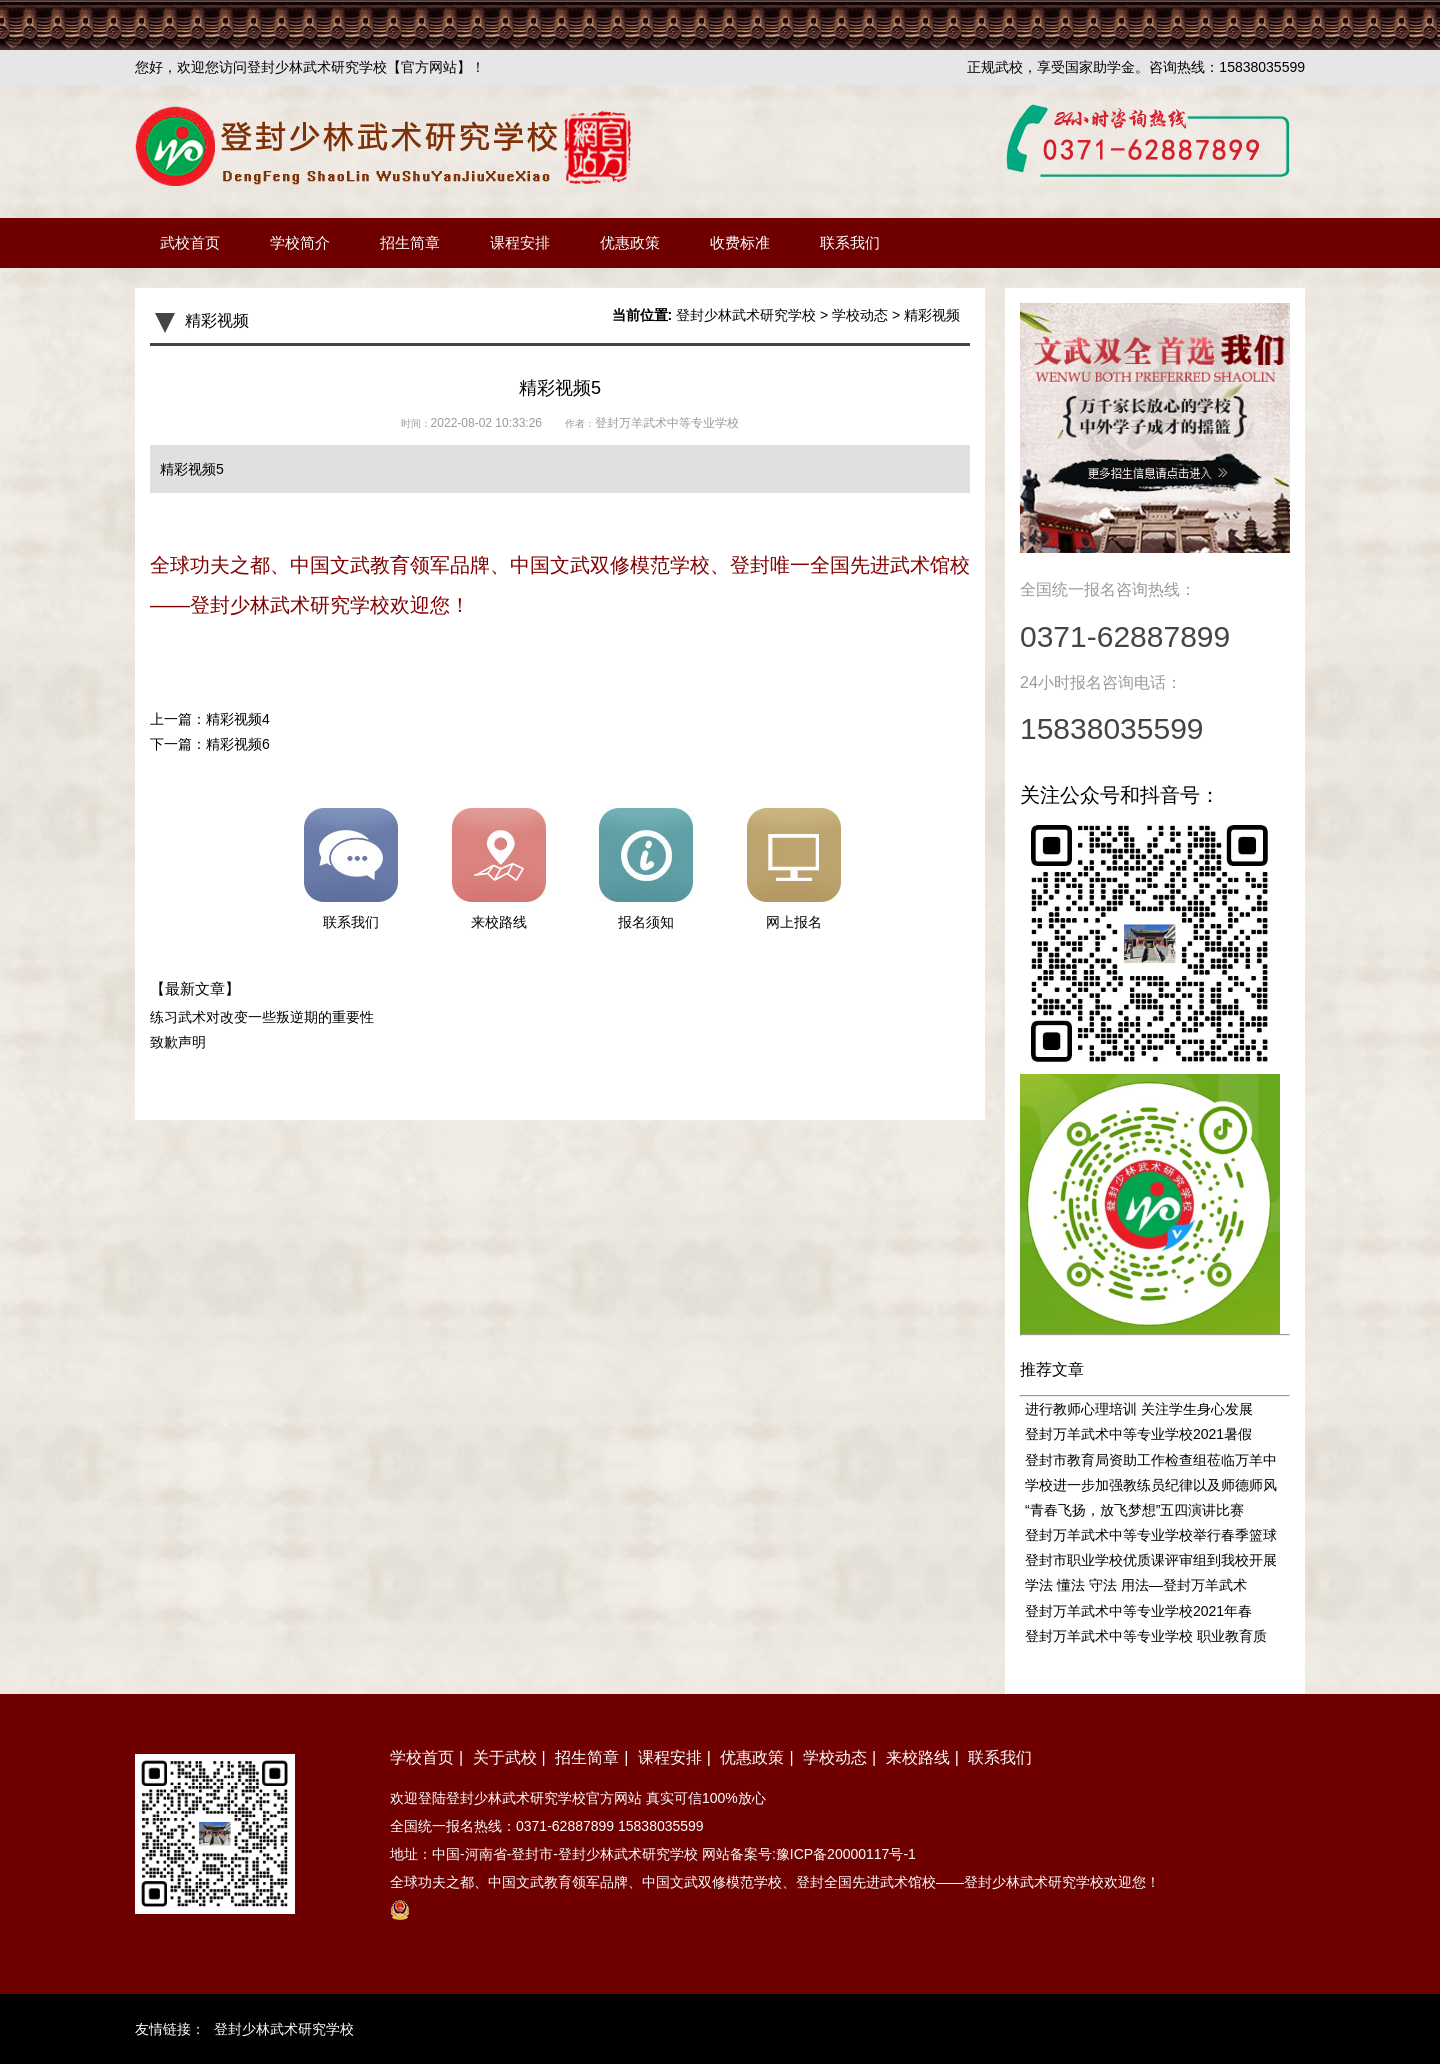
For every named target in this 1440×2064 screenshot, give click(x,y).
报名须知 (646, 869)
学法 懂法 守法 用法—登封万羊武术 (1136, 1585)
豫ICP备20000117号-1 (846, 1854)
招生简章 (410, 242)
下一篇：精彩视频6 (210, 744)
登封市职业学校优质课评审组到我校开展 (1151, 1560)
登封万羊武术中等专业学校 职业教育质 (1146, 1636)
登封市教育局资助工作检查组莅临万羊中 (1151, 1460)
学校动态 (860, 315)
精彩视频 (932, 315)
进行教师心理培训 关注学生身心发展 (1139, 1409)
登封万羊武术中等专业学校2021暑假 (1138, 1434)
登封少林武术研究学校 (746, 315)
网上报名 (794, 869)
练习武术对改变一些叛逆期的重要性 (262, 1017)
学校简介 (300, 242)
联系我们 (850, 242)
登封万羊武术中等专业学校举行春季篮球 (1151, 1535)
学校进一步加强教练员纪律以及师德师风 (1151, 1485)
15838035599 (661, 1826)
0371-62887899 (565, 1826)
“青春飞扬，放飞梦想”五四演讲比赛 (1134, 1510)
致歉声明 (178, 1042)
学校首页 (422, 1757)
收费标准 (740, 242)
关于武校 (505, 1757)
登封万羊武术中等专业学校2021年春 (1138, 1611)
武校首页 (190, 242)
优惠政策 (630, 242)
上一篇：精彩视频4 (210, 719)
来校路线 (499, 869)
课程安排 (520, 242)
